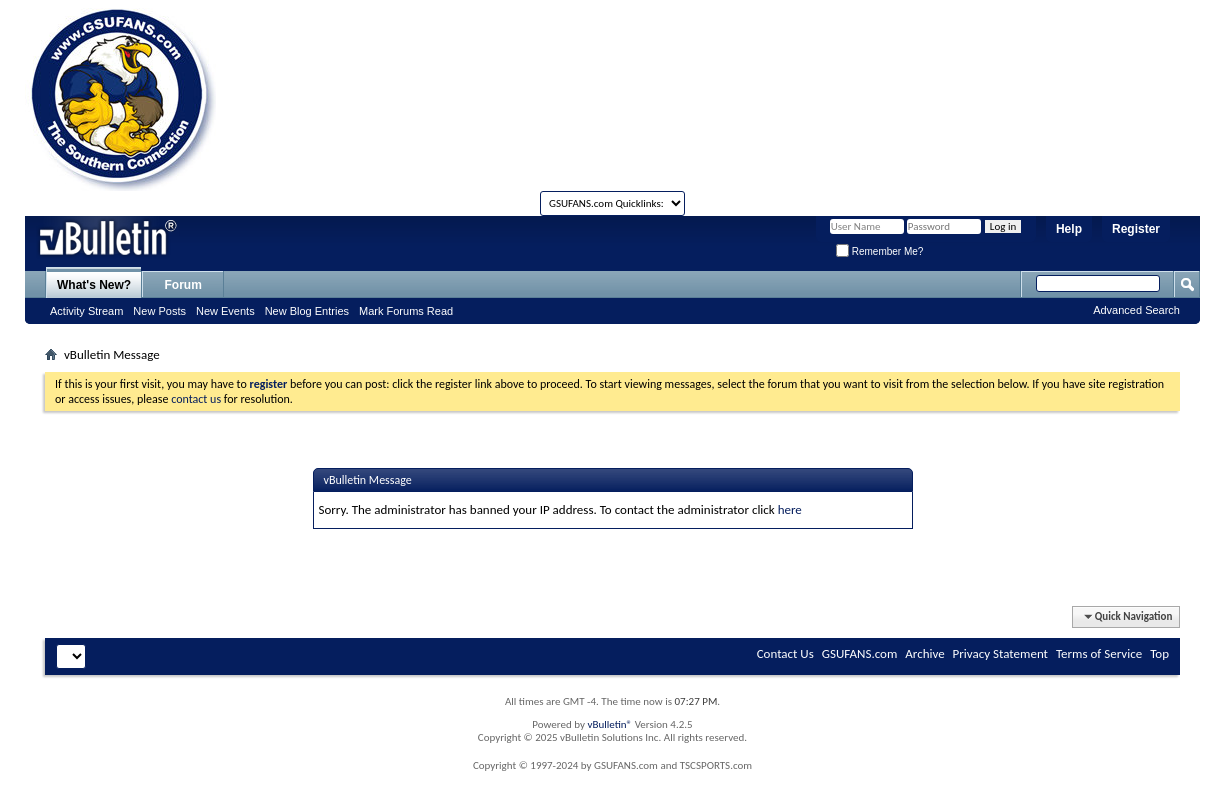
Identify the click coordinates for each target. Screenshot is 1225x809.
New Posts (159, 311)
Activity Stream (86, 311)
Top (1159, 653)
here (790, 509)
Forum (183, 285)
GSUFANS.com (860, 653)
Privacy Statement (1000, 653)
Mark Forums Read (406, 311)
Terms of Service (1099, 653)
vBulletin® (609, 724)
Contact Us (785, 653)
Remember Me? (879, 251)
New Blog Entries (307, 311)
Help (1069, 229)
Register (1136, 229)
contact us (196, 399)
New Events (225, 311)
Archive (924, 653)
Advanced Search (1136, 310)
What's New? (94, 285)
